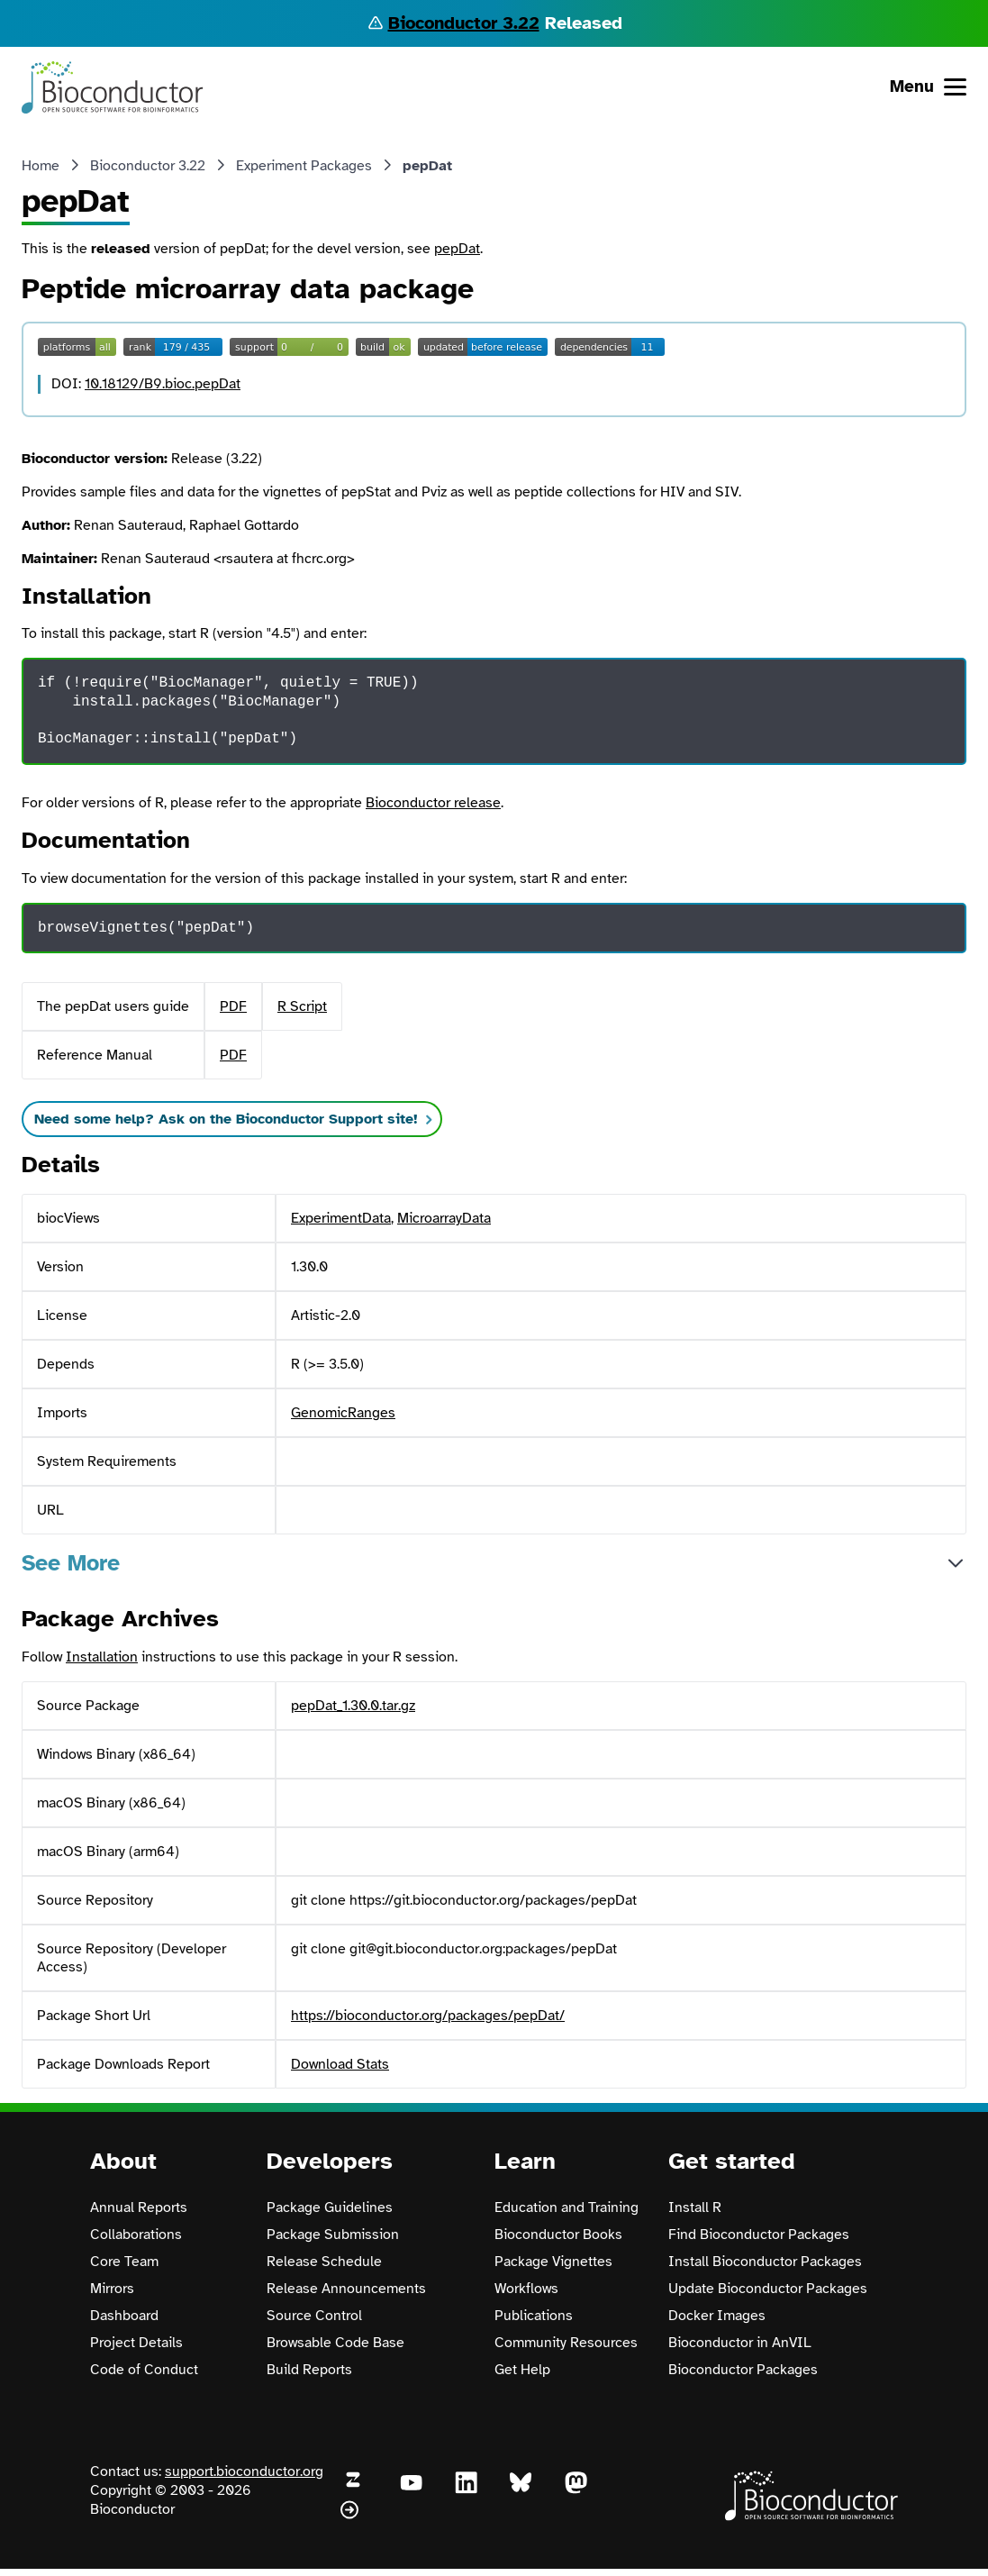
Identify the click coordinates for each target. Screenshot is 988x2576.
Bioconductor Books (558, 2235)
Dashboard (124, 2316)
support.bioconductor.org (244, 2471)
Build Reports (309, 2370)
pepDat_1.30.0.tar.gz (353, 1706)
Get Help (522, 2370)
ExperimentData (341, 1218)
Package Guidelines (330, 2207)
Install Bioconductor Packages (765, 2262)
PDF (233, 1006)
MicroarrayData (444, 1218)
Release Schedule (324, 2262)
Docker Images (717, 2316)
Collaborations (136, 2235)
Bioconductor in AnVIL (739, 2343)
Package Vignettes (553, 2262)
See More (71, 1563)
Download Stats (340, 2064)
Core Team (124, 2262)
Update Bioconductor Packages (767, 2289)
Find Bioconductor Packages (758, 2235)
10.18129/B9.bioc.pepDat (162, 384)
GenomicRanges (343, 1413)
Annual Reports (138, 2207)
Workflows (526, 2289)
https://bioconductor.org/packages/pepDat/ (428, 2016)
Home (40, 166)
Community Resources (566, 2343)
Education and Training (566, 2207)
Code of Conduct (144, 2370)
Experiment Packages (304, 166)
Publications (533, 2316)
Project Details (136, 2343)
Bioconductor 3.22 (463, 23)
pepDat (457, 249)
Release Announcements (346, 2289)
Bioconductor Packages (743, 2370)
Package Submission (333, 2235)
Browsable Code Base (335, 2343)
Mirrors (112, 2289)
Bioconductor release (433, 803)
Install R (694, 2207)
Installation (102, 1657)
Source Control (314, 2316)
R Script (302, 1006)
